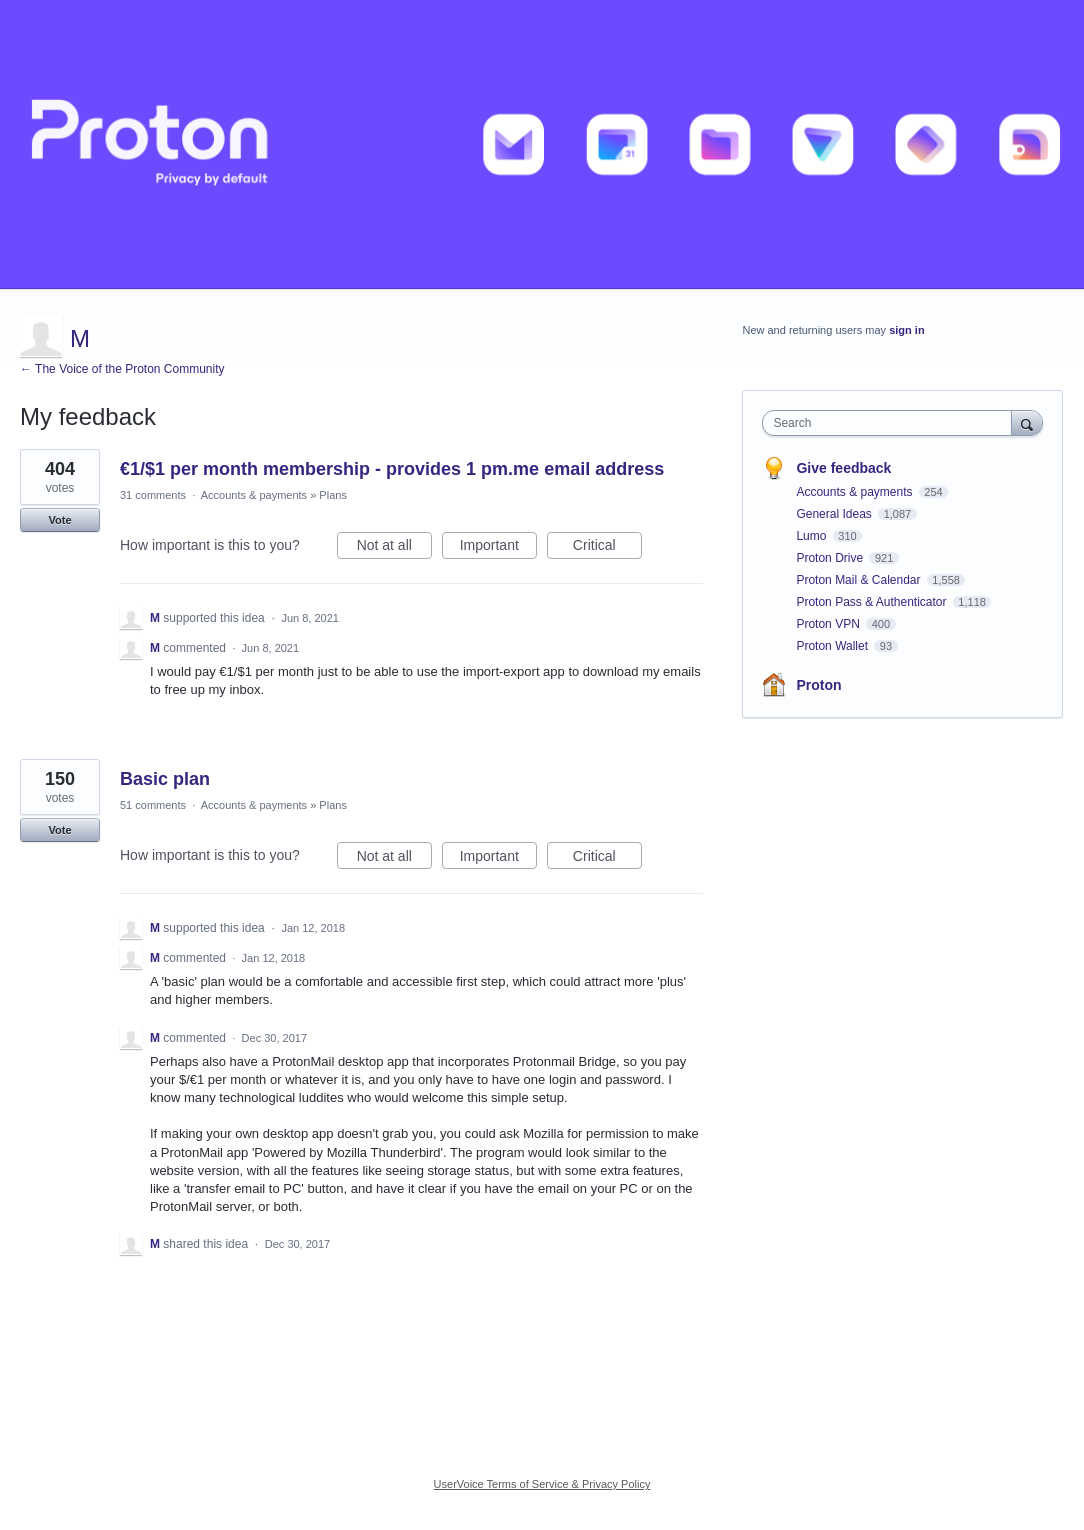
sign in (906, 330)
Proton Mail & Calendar (859, 580)
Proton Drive (831, 558)
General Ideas (835, 514)
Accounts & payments (254, 495)
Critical (607, 548)
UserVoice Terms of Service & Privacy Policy (542, 1484)
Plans (333, 495)
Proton (818, 685)
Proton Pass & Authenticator (872, 602)
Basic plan (165, 779)
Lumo (812, 536)
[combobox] (891, 423)
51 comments (153, 805)
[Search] (1027, 422)
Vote (59, 520)
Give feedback (843, 468)
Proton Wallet (833, 646)
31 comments (153, 495)
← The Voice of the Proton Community (122, 369)
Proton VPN (829, 624)
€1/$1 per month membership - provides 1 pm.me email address (392, 469)
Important (498, 548)
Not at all (394, 548)
